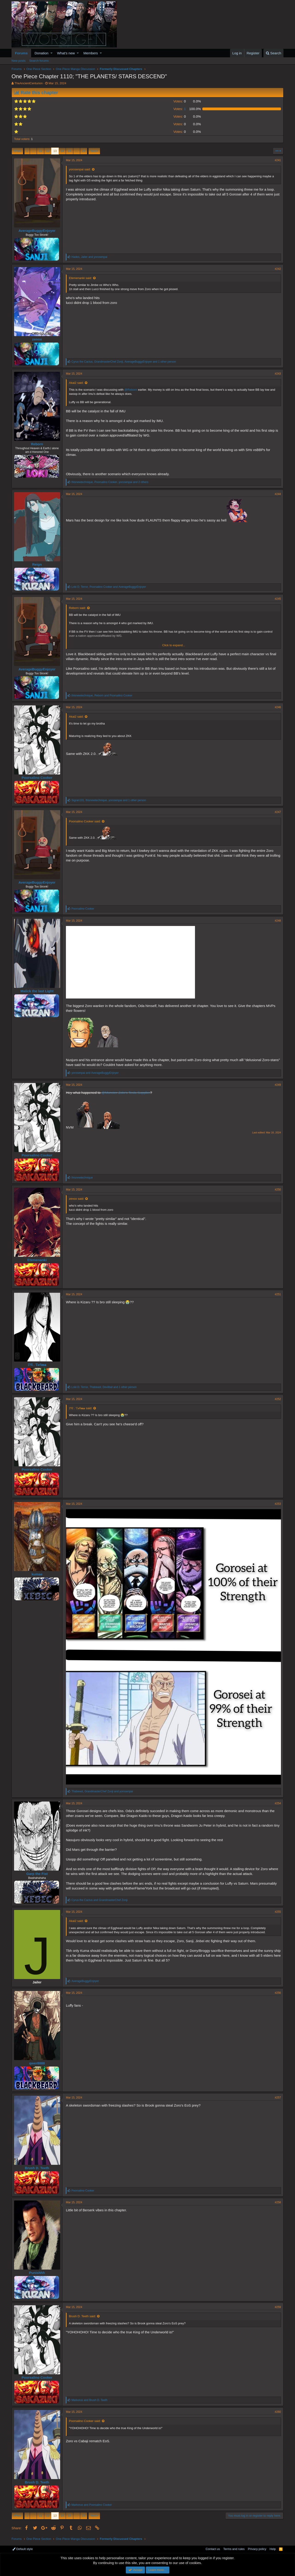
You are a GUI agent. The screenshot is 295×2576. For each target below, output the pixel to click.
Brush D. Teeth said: (82, 2316)
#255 (278, 1911)
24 (83, 151)
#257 (278, 2097)
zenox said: (76, 1198)
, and (89, 257)
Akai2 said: (76, 382)
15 (69, 151)
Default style (22, 2549)
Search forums (39, 60)
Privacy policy (257, 2549)
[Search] (273, 53)
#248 (278, 920)
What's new (66, 53)
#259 (278, 2307)
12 (47, 151)
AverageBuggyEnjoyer (36, 231)
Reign (37, 564)
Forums (21, 53)
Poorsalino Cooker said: (85, 821)
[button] (51, 53)
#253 (278, 1503)
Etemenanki (37, 1260)
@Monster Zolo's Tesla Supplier (125, 1092)
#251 (278, 1294)
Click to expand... (173, 645)
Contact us (213, 2549)
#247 (278, 812)
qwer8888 (37, 2063)
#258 (278, 2202)
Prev (18, 151)
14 (62, 151)
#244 (278, 494)
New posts (19, 60)
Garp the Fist (37, 1874)
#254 (278, 1803)
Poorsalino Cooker (37, 778)
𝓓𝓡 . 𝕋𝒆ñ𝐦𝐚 (37, 1365)
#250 (278, 1189)
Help (273, 2549)
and (95, 1072)
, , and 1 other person (123, 361)
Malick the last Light (37, 991)
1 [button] (179, 109)
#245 (278, 598)
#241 (278, 160)
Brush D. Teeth (37, 2168)
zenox (37, 339)
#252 (278, 1399)
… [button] (33, 151)
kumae (37, 1574)
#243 (278, 373)
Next (93, 151)
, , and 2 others (109, 482)
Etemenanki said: (80, 278)
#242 (278, 269)
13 (54, 151)
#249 (278, 1084)
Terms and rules (234, 2549)
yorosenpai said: (80, 169)
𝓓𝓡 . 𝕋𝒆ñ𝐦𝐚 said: (80, 1408)
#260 (278, 2411)
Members (90, 53)
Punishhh (37, 2273)
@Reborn (130, 389)
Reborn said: (77, 608)
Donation (41, 53)
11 (40, 151)
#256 (278, 1992)
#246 (278, 707)
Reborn (37, 444)
